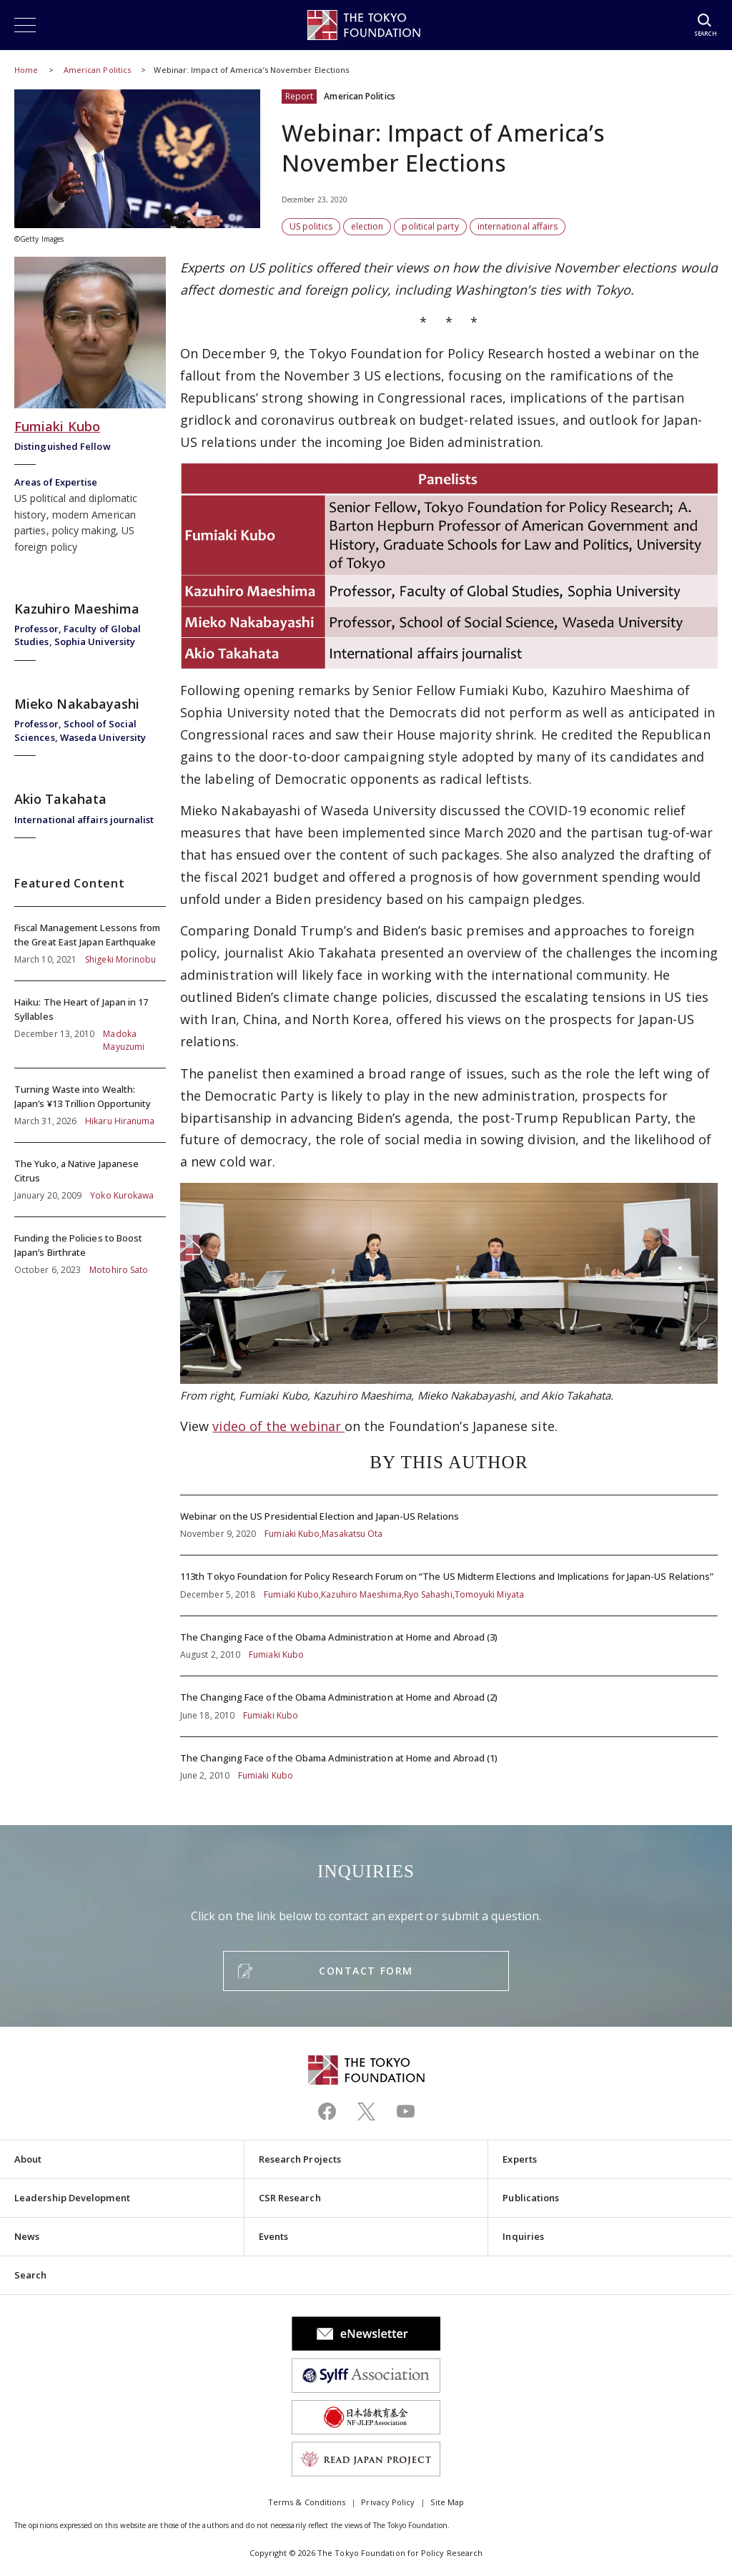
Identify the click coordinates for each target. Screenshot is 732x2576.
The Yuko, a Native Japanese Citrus (90, 1179)
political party (430, 226)
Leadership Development (72, 2197)
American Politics (98, 69)
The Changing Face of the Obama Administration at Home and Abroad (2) (449, 1706)
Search (30, 2274)
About (27, 2159)
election (367, 226)
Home (26, 69)
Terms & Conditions (306, 2502)
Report (299, 96)
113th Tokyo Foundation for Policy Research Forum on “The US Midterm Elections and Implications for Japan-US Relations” (449, 1585)
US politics (311, 226)
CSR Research (290, 2197)
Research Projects (300, 2159)
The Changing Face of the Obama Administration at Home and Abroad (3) (449, 1646)
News (26, 2236)
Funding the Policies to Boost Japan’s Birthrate (90, 1247)
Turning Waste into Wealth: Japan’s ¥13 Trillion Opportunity (90, 1105)
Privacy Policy (388, 2502)
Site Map (447, 2502)
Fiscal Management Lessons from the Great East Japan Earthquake (90, 943)
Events (273, 2236)
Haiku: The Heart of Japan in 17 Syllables (90, 1024)
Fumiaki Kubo (57, 426)
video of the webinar (278, 1426)
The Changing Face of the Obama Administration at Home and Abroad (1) (449, 1760)
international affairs (518, 226)
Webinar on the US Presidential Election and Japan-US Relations (449, 1525)
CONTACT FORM (365, 1970)
